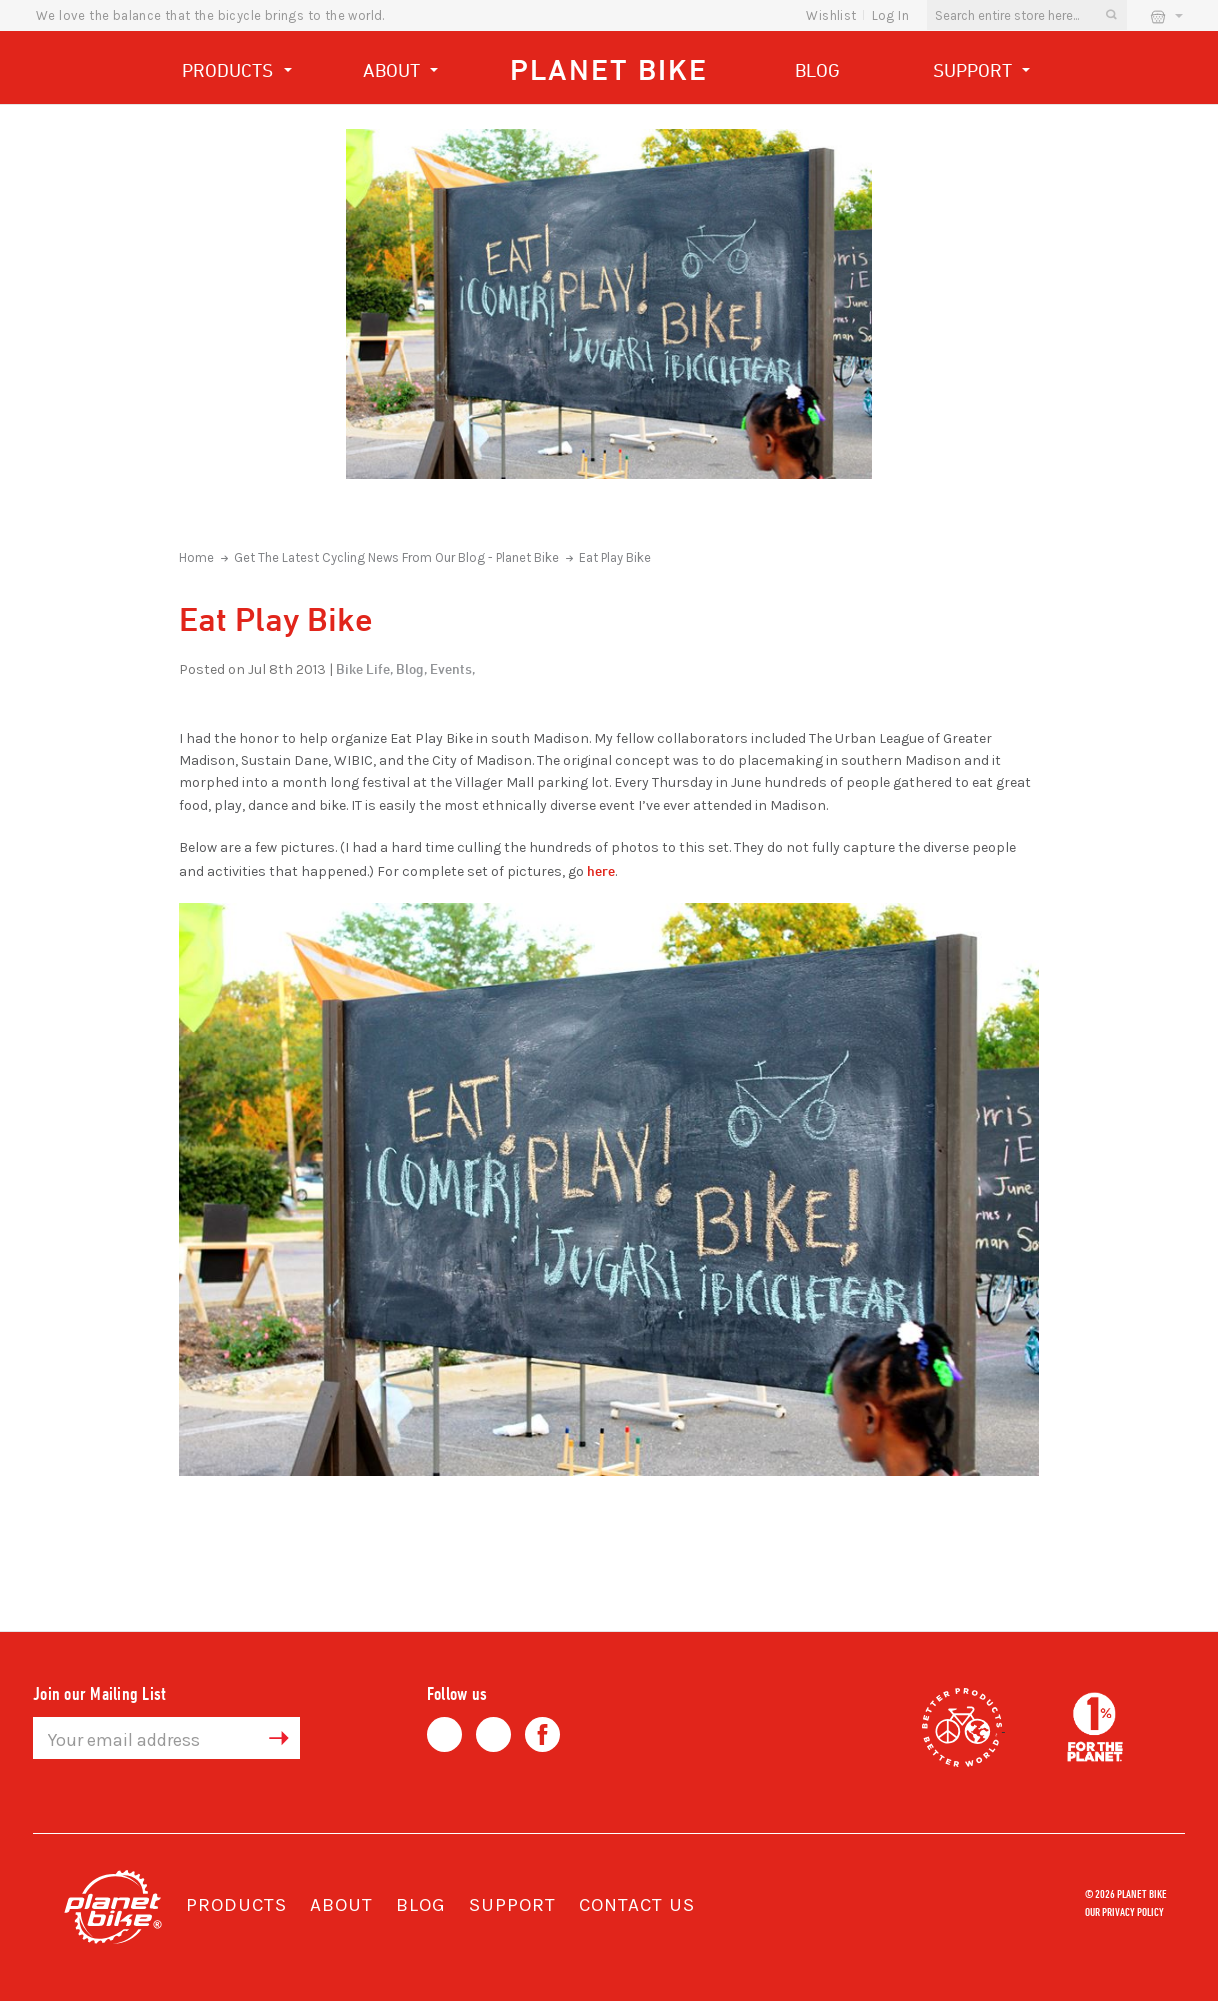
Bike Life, (364, 668)
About (401, 72)
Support (982, 72)
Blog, (411, 668)
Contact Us (637, 1905)
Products (237, 72)
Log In (890, 15)
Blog (817, 70)
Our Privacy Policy (1124, 1911)
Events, (452, 668)
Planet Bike (609, 69)
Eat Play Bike (615, 557)
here (601, 870)
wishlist (831, 15)
